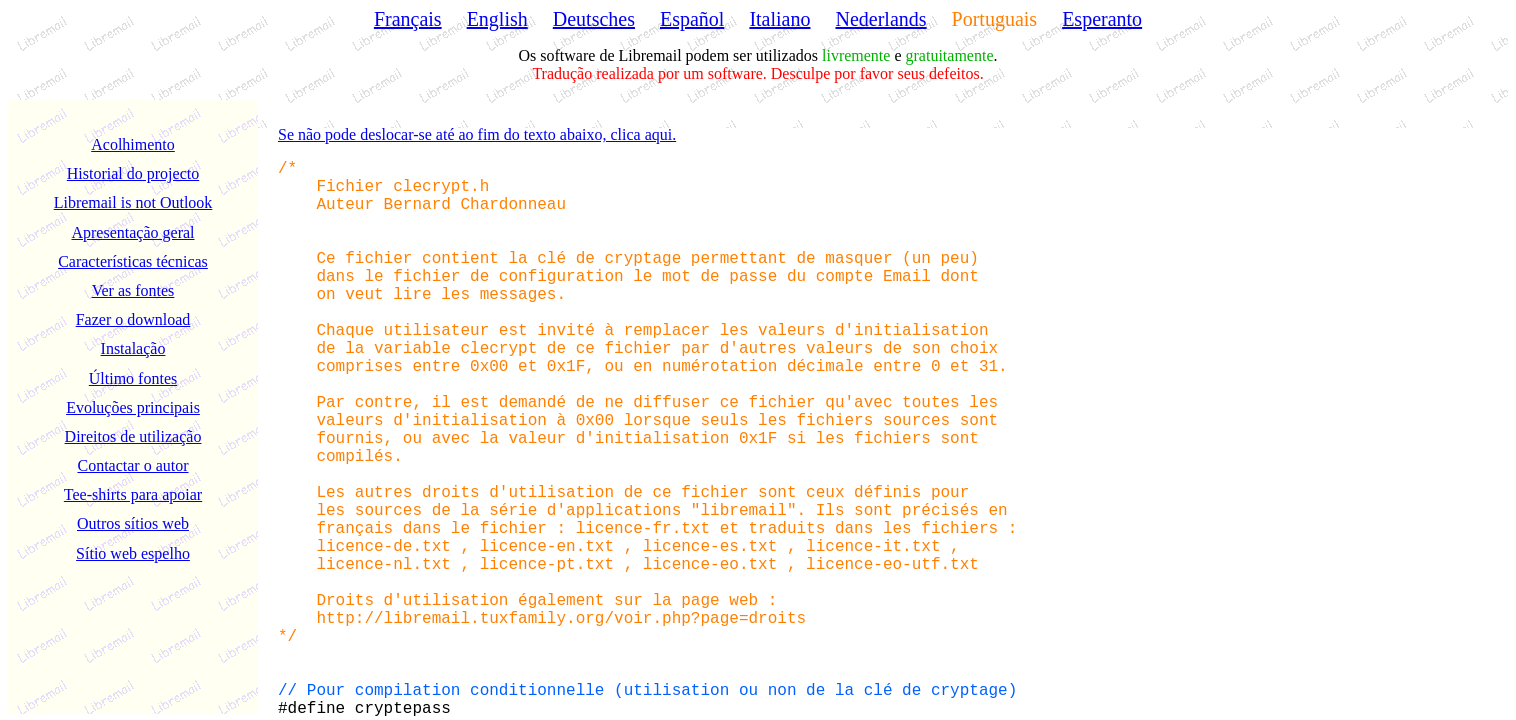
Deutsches (594, 19)
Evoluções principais (133, 407)
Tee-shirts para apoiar (133, 494)
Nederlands (881, 19)
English (497, 19)
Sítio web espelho (133, 553)
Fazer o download (133, 319)
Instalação (133, 348)
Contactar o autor (132, 465)
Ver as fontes (133, 290)
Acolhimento (133, 144)
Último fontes (133, 378)
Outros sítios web (133, 523)
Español (692, 19)
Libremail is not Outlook (133, 202)
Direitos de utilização (133, 436)
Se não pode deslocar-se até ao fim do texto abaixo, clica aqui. (477, 134)
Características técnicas (133, 261)
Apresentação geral (132, 232)
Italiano (779, 19)
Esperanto (1102, 19)
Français (408, 19)
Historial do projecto (133, 173)
